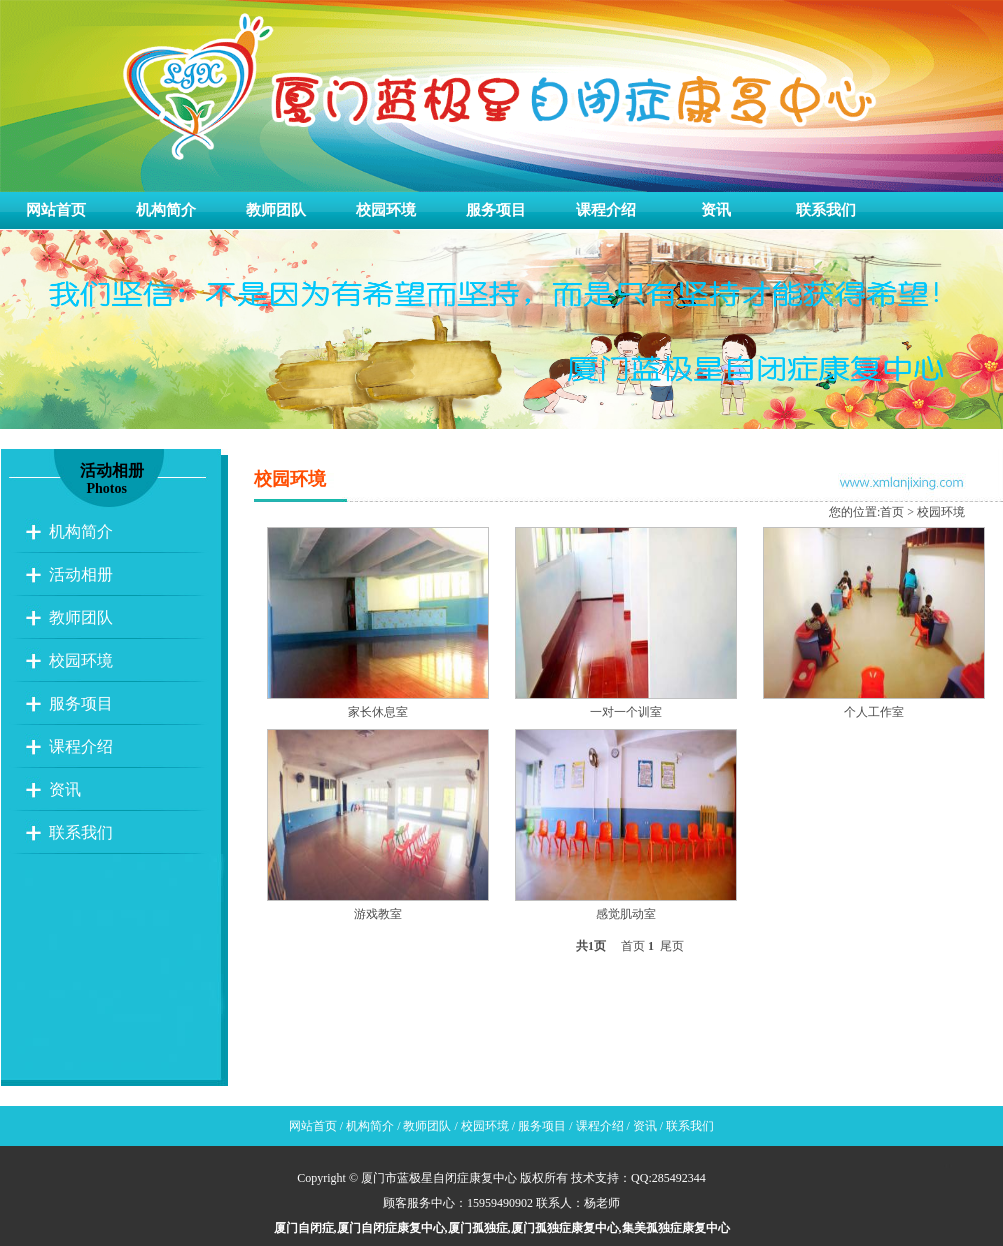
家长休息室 (378, 712)
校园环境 (386, 210)
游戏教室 (378, 914)
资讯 (716, 210)
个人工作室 (874, 712)
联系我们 (826, 210)
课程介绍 (606, 210)
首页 (892, 512)
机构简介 (166, 210)
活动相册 (81, 574)
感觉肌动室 (626, 914)
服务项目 (496, 210)
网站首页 (56, 210)
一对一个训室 (626, 712)
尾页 (672, 946)
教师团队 (276, 210)
